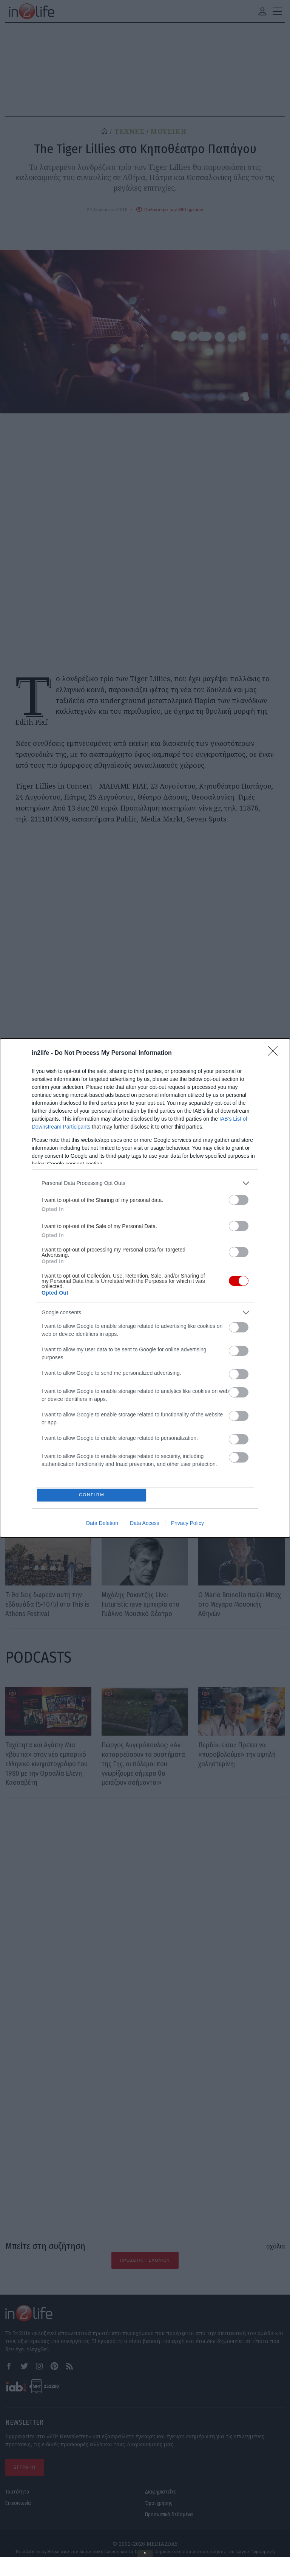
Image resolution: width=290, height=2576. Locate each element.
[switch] (238, 1199)
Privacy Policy (187, 1525)
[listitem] (145, 1182)
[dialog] (145, 1288)
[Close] (275, 1052)
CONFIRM (93, 1495)
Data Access (144, 1525)
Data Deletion (102, 1525)
